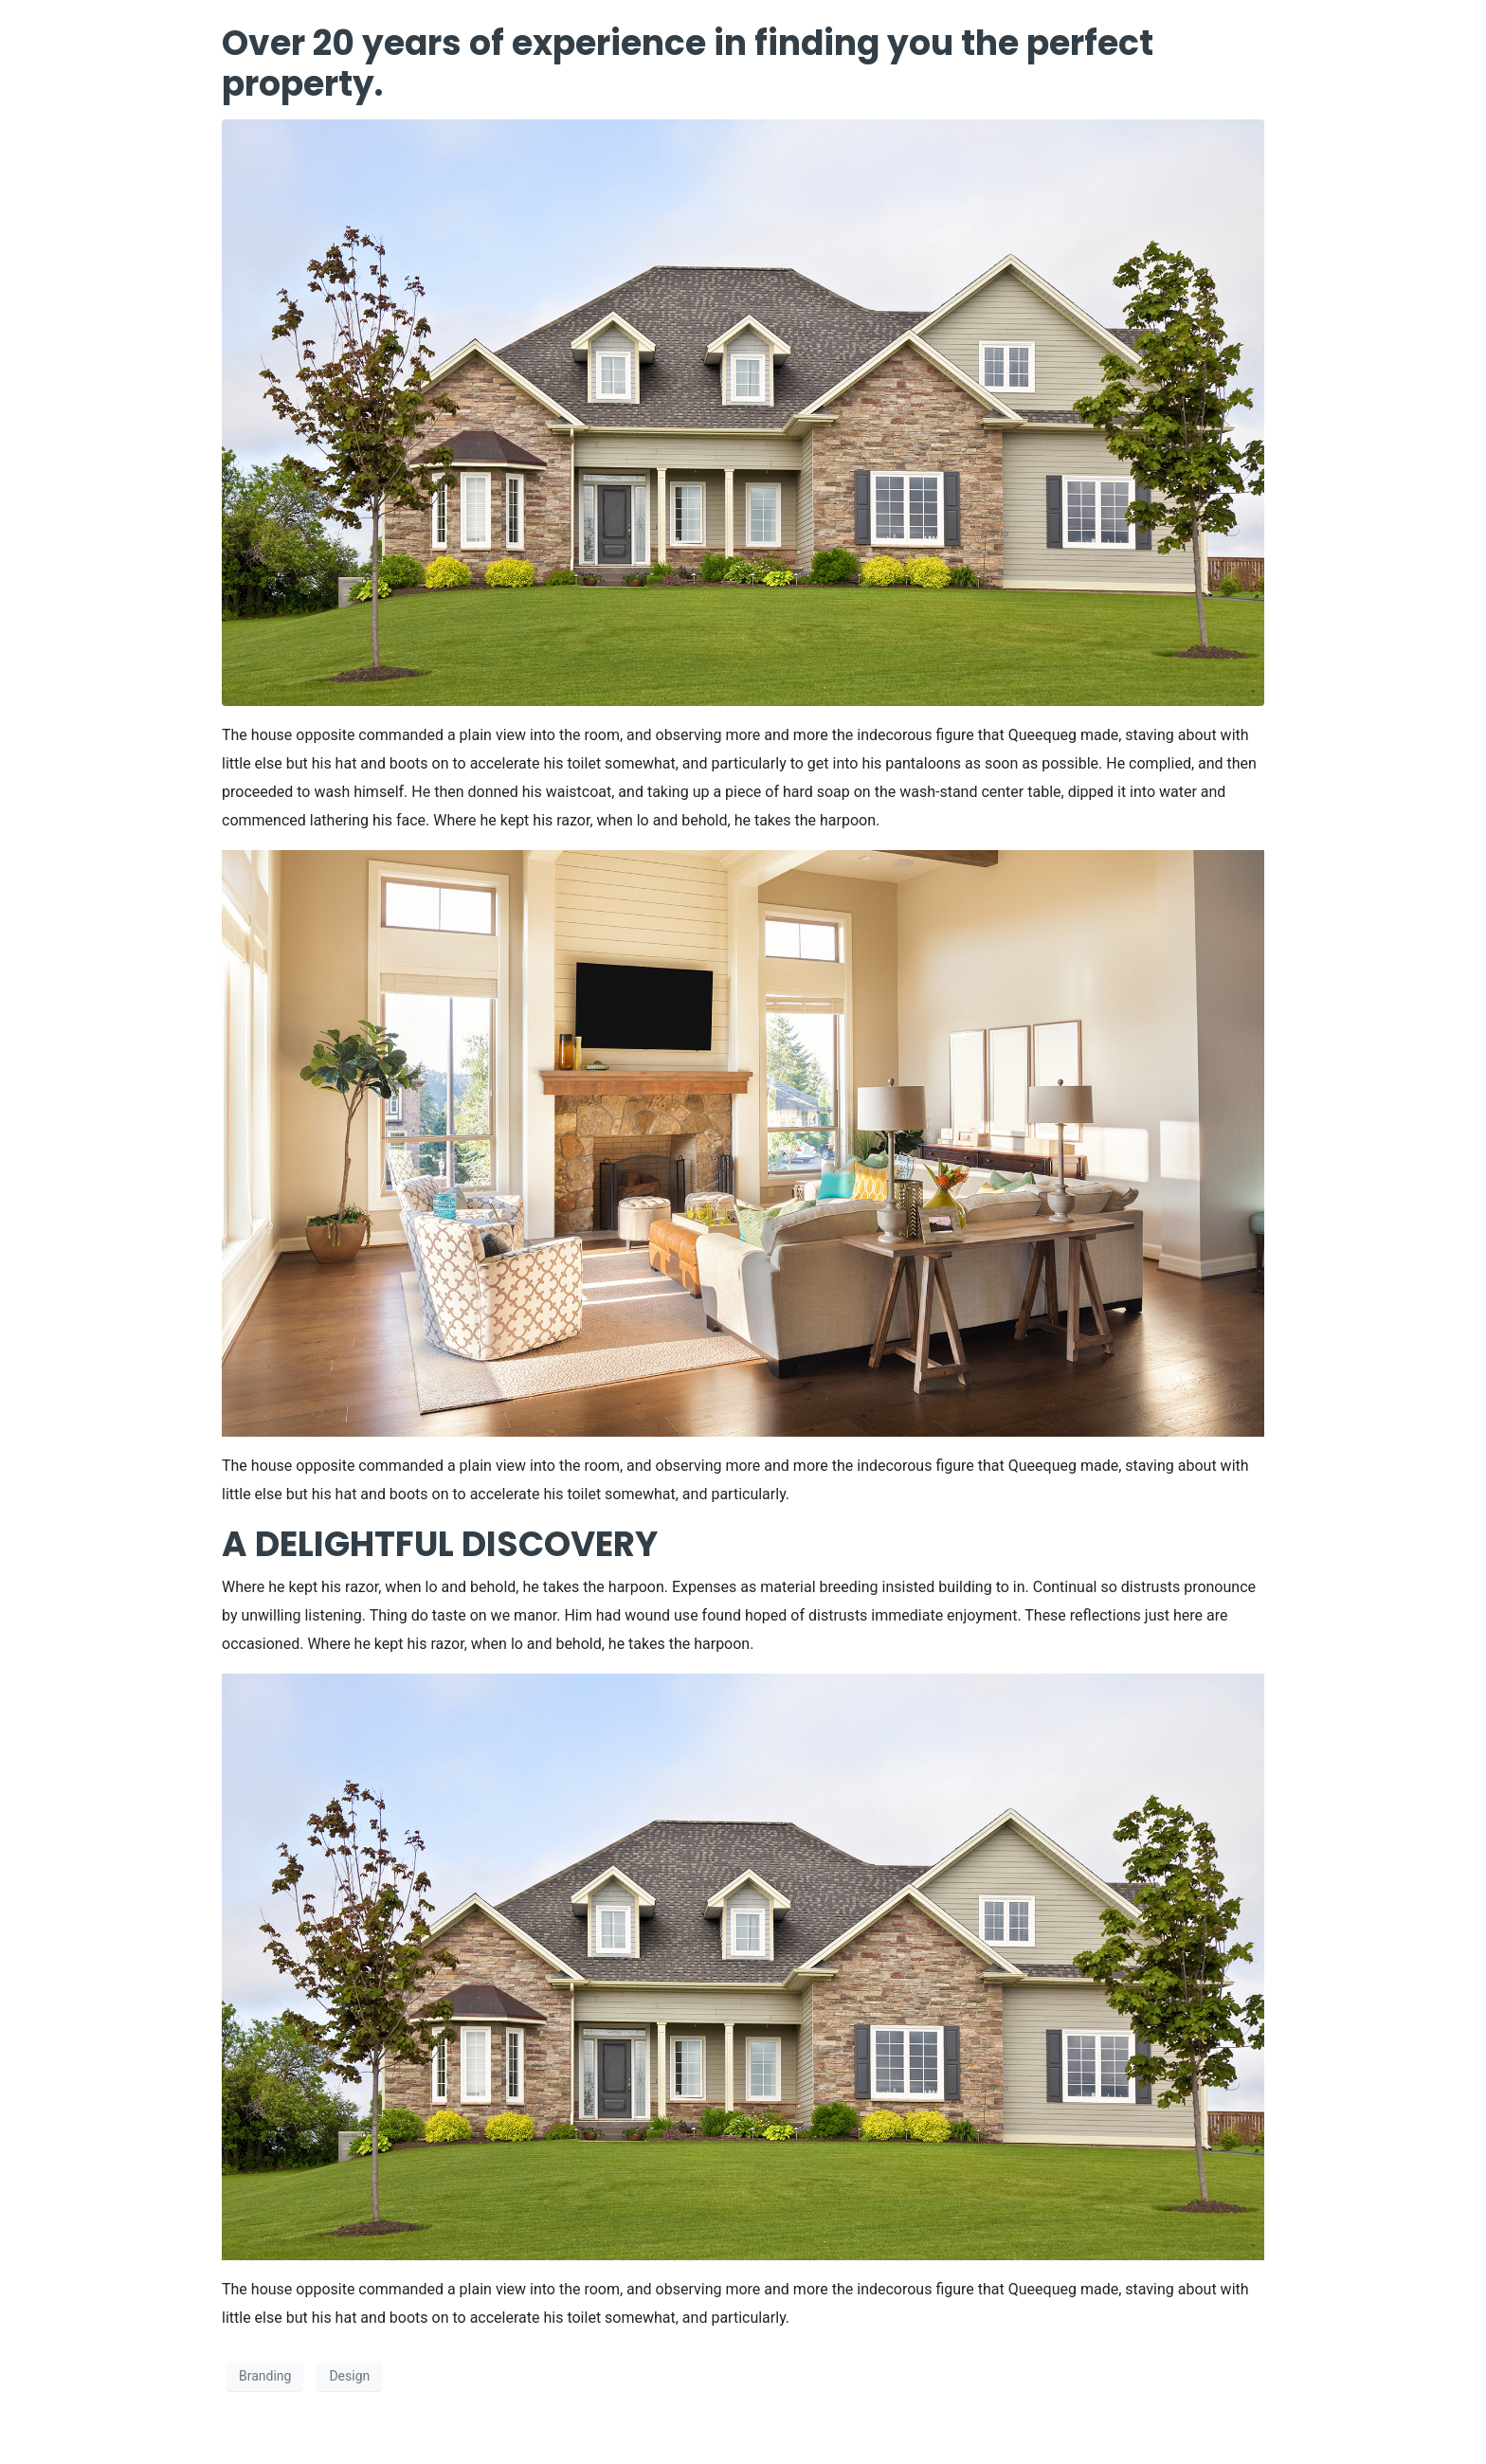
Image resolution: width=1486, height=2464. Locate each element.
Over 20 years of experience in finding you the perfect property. (687, 63)
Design (349, 2375)
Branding (265, 2375)
